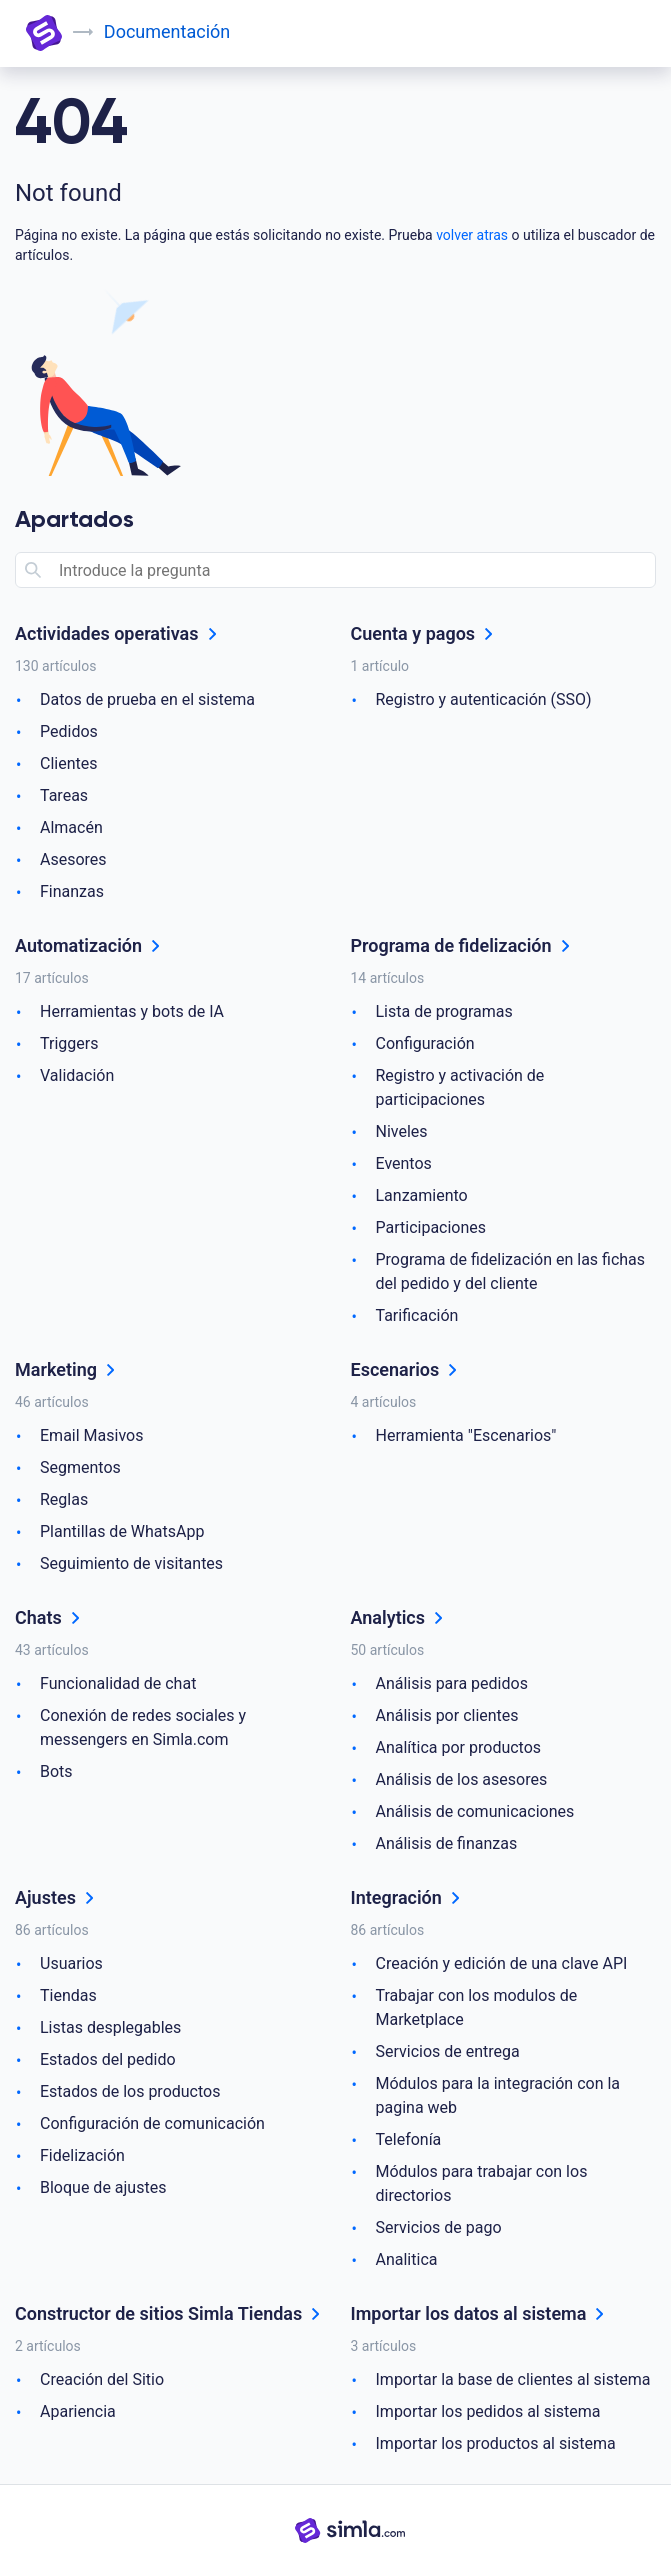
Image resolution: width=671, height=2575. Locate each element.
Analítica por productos (459, 1747)
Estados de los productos (130, 2091)
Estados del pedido (108, 2059)
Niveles (402, 1131)
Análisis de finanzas (447, 1843)
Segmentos (80, 1467)
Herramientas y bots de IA (132, 1011)
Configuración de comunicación (152, 2123)
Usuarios (71, 1963)
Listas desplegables (110, 2027)
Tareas (64, 795)
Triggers (69, 1043)
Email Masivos (91, 1435)
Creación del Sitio (102, 2379)
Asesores (73, 859)
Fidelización (82, 2155)
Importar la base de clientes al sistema (513, 2379)
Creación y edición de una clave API (502, 1963)
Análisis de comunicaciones (475, 1811)
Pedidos (69, 731)
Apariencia (78, 2411)
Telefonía (409, 2139)
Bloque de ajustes (103, 2187)
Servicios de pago (439, 2227)
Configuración (425, 1043)
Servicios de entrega (448, 2051)
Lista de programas (444, 1011)
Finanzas (72, 891)
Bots (56, 1771)
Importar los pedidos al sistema (488, 2411)
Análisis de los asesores (462, 1779)
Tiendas (68, 1995)
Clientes (69, 763)
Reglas (64, 1499)
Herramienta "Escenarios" (466, 1435)
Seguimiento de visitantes (131, 1563)
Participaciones (431, 1227)
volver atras (472, 235)
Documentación (167, 31)
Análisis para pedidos (452, 1683)
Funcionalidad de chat (118, 1683)
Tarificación (417, 1315)
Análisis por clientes (447, 1715)
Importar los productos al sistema (496, 2443)
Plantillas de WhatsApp (122, 1531)
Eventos (404, 1163)
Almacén (71, 827)
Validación (77, 1075)
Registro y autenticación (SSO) (484, 699)
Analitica (407, 2259)
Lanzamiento (422, 1195)
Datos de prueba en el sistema (147, 699)
